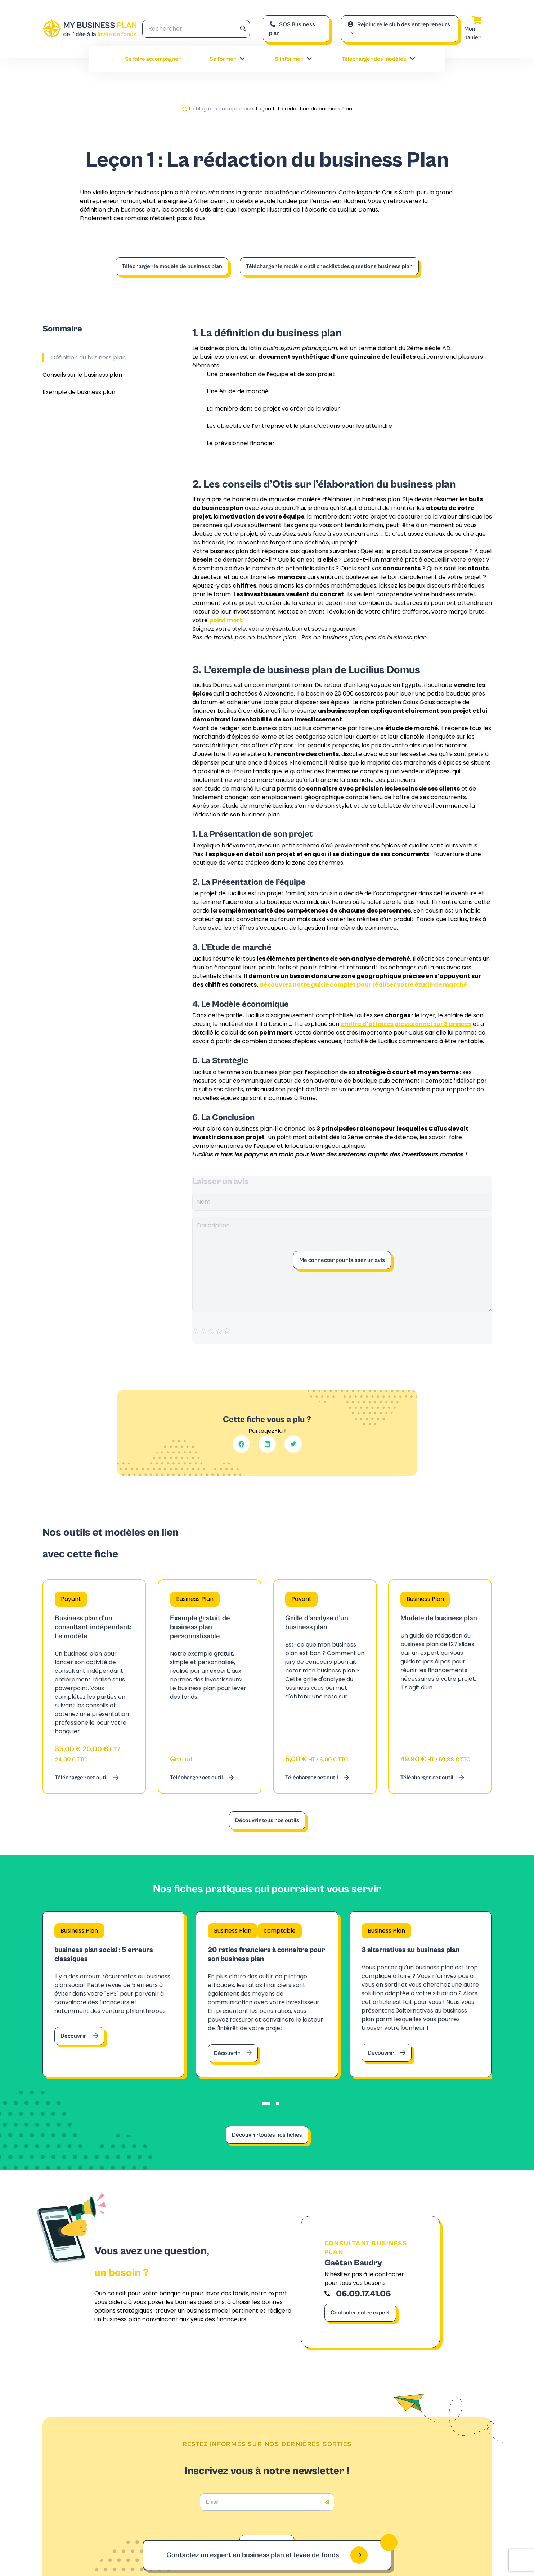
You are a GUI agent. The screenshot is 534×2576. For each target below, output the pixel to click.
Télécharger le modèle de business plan (172, 266)
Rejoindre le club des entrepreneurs (398, 24)
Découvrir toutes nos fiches (267, 2135)
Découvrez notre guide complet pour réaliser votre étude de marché (363, 985)
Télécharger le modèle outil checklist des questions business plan (329, 266)
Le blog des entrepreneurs (222, 108)
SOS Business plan (292, 28)
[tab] (266, 2103)
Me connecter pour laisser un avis (342, 1260)
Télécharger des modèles (379, 59)
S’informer (294, 59)
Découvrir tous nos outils (267, 1820)
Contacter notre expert (360, 2312)
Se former (228, 59)
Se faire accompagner (153, 59)
